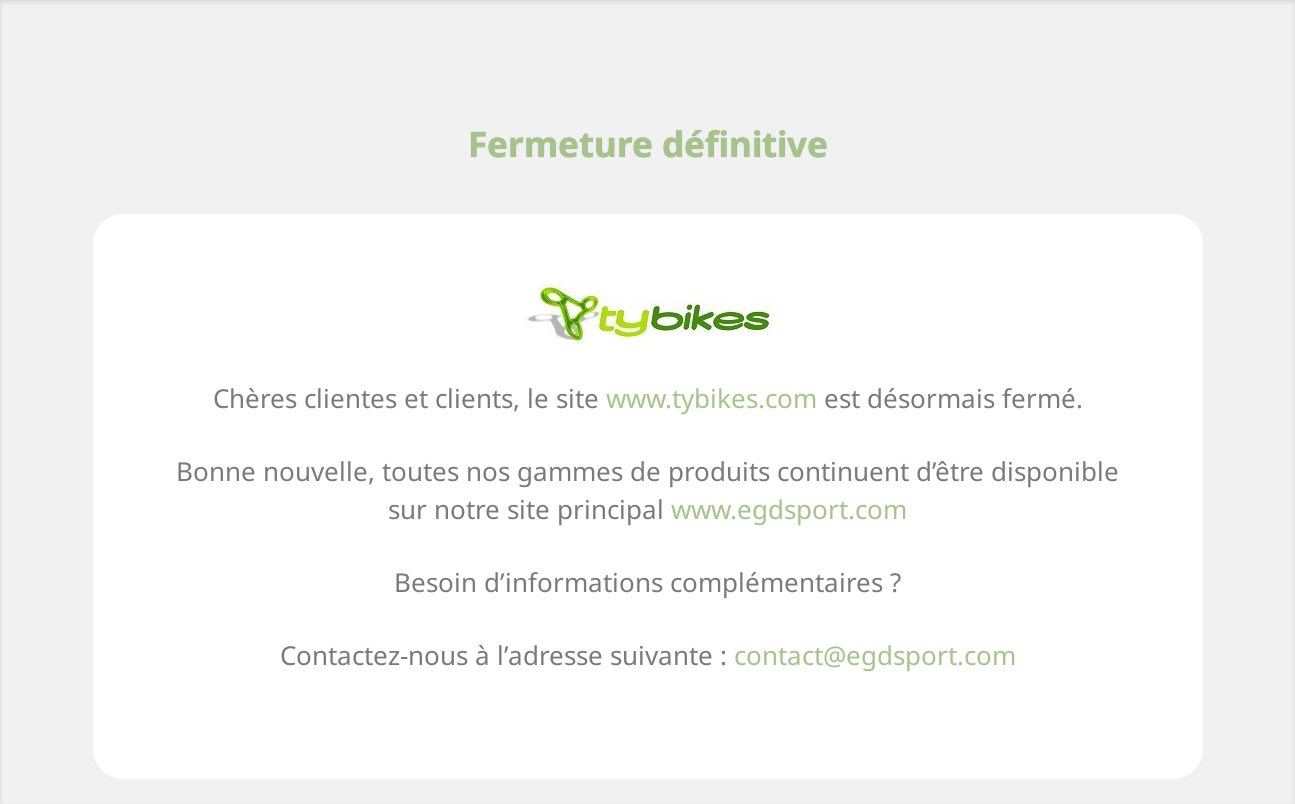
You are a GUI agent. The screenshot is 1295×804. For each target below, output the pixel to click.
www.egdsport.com (789, 509)
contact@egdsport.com (875, 655)
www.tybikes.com (711, 398)
